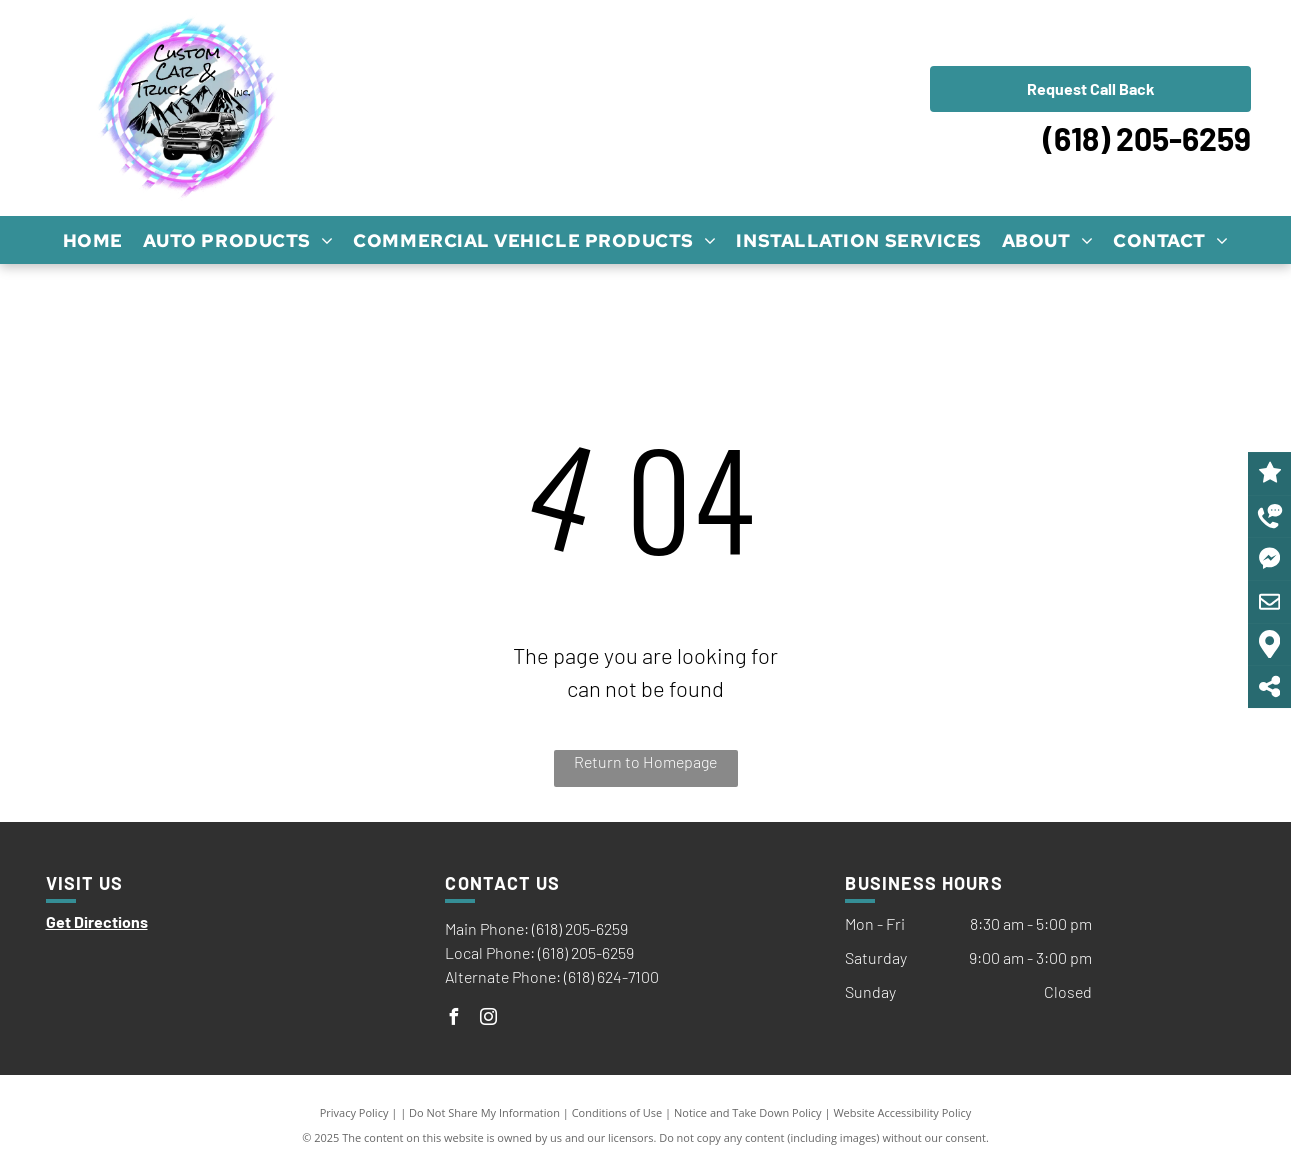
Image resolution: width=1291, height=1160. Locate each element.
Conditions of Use (617, 1112)
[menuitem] (93, 240)
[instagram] (488, 1019)
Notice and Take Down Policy (748, 1112)
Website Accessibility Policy (902, 1112)
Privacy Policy (354, 1112)
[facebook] (453, 1019)
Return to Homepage (645, 761)
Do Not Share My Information (484, 1112)
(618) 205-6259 (1147, 138)
